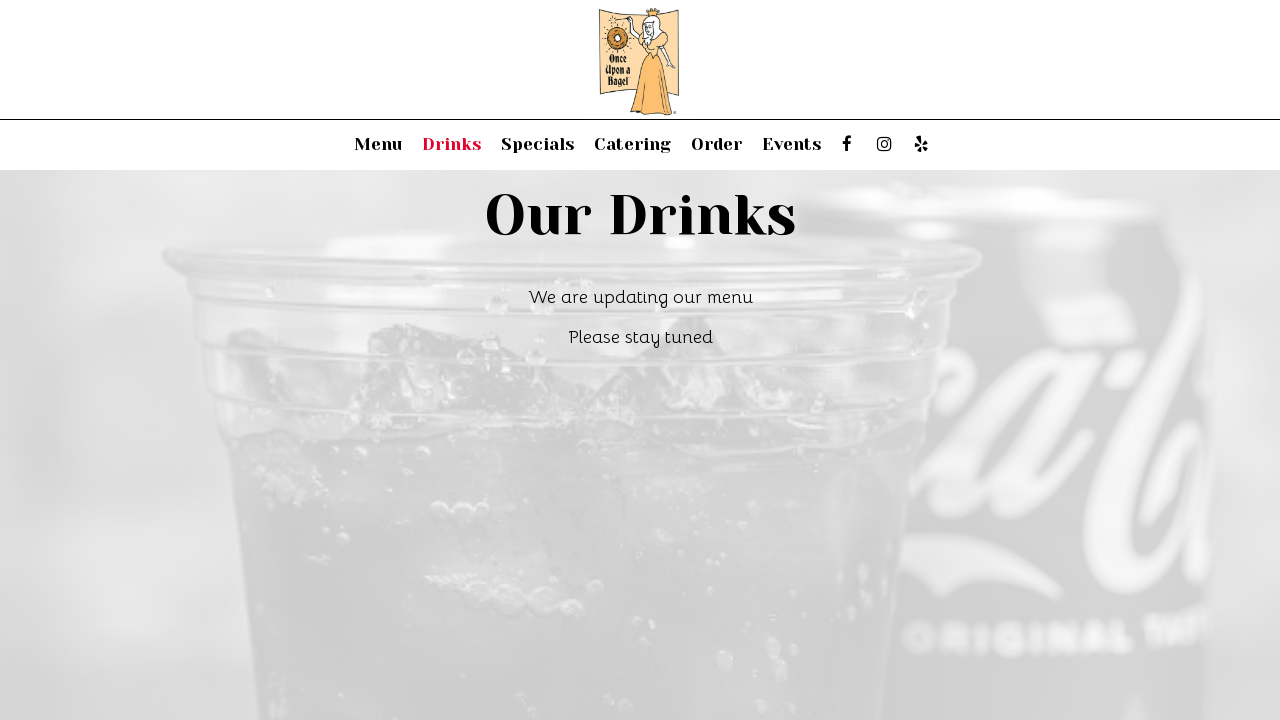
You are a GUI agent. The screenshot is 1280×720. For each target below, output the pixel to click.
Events (791, 144)
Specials (537, 144)
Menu (378, 144)
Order (716, 144)
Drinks (451, 144)
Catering (632, 144)
